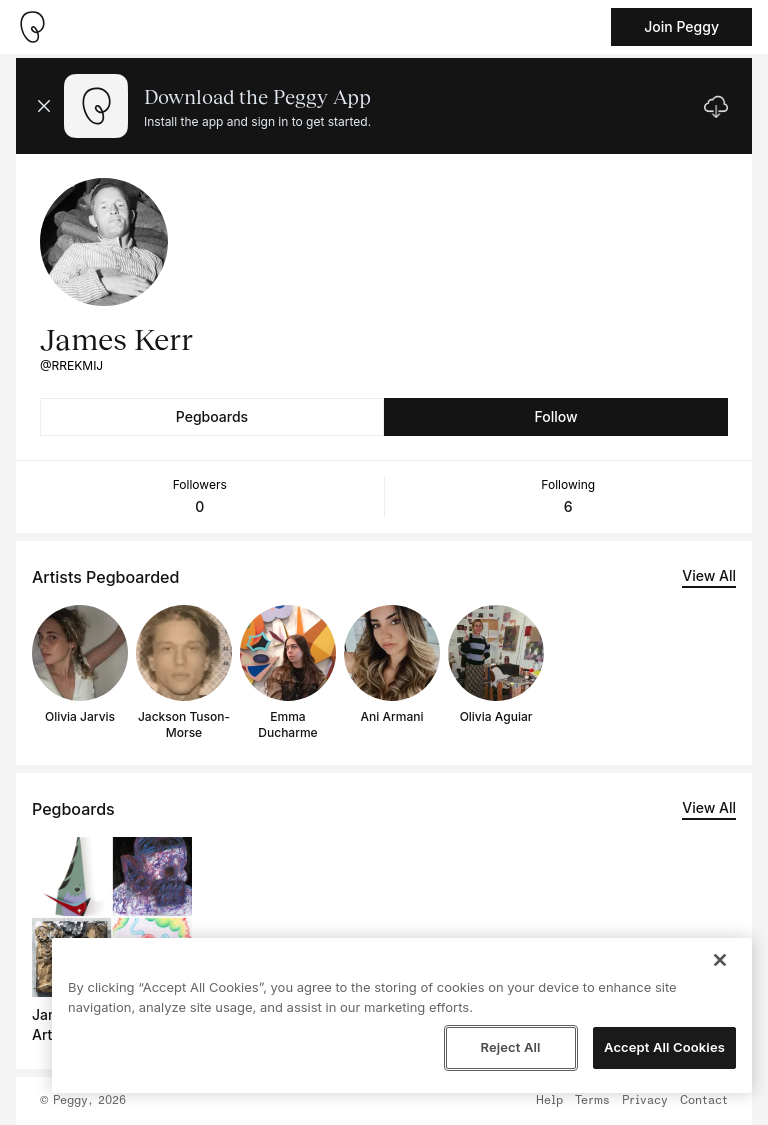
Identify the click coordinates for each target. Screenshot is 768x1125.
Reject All (510, 1047)
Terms (592, 1101)
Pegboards (212, 416)
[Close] (720, 960)
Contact (704, 1101)
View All (709, 575)
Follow (555, 416)
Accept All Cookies (664, 1047)
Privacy (645, 1101)
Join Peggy (681, 26)
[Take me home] (32, 27)
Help (549, 1101)
